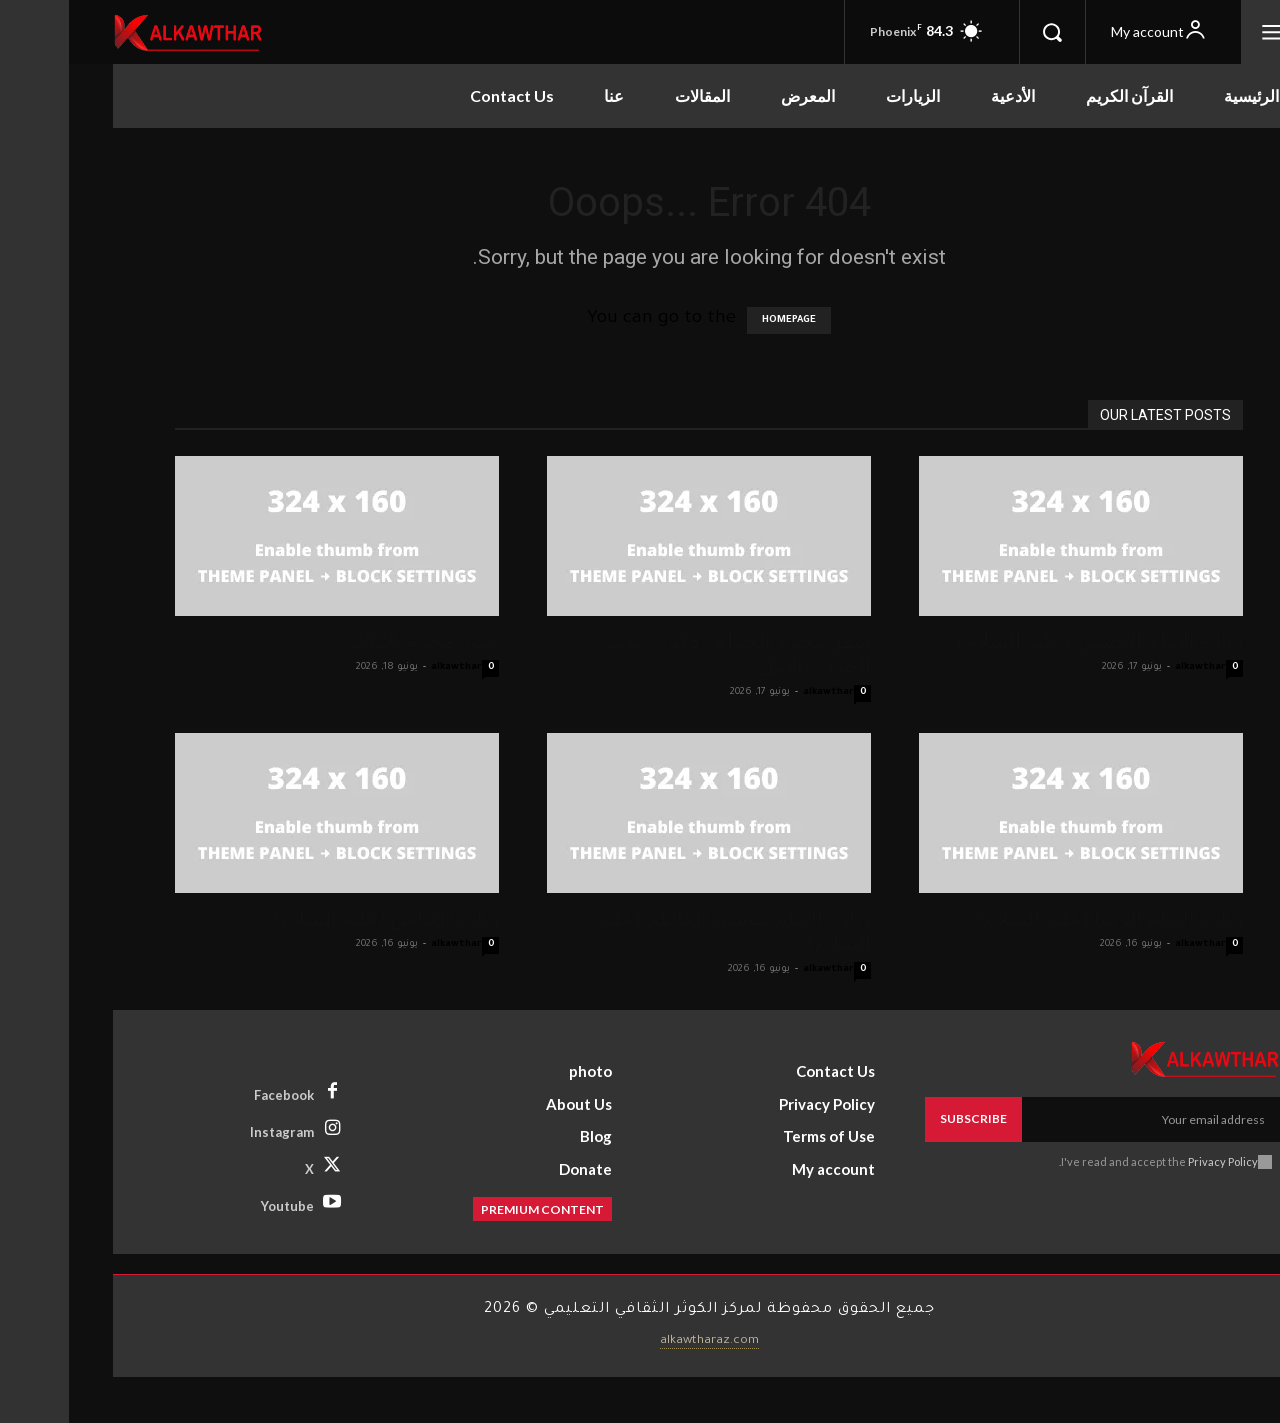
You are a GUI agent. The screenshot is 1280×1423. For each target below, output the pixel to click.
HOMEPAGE (720, 320)
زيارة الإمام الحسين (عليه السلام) (1031, 641)
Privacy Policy (1154, 1161)
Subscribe (904, 1118)
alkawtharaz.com (640, 1341)
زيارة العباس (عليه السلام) (317, 918)
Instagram (213, 1132)
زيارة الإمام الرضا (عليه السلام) (1040, 918)
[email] (1082, 1119)
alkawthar (387, 667)
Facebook (215, 1095)
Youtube (218, 1206)
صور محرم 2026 (356, 641)
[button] (983, 32)
